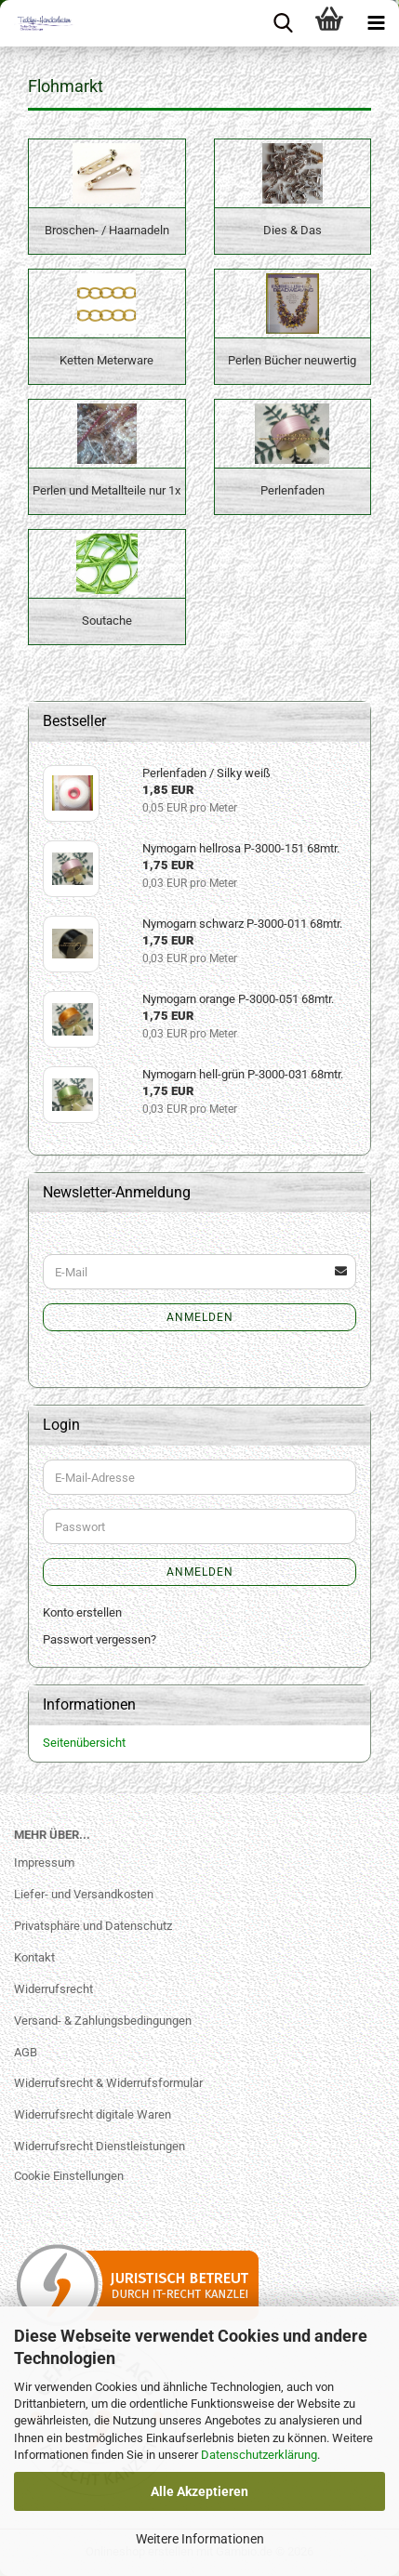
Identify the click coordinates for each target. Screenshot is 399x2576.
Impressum (44, 1862)
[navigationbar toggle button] (375, 23)
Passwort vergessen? (99, 1639)
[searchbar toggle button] (282, 23)
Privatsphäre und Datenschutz (93, 1926)
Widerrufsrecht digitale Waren (92, 2114)
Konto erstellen (82, 1612)
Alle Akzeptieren (199, 2491)
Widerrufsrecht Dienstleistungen (99, 2146)
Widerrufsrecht (53, 1989)
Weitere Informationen (200, 2538)
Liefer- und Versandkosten (83, 1894)
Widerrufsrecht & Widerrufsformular (108, 2083)
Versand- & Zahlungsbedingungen (103, 2021)
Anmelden (199, 1317)
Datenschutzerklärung (259, 2455)
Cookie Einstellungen (69, 2176)
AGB (25, 2052)
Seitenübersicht (84, 1743)
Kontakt (34, 1957)
